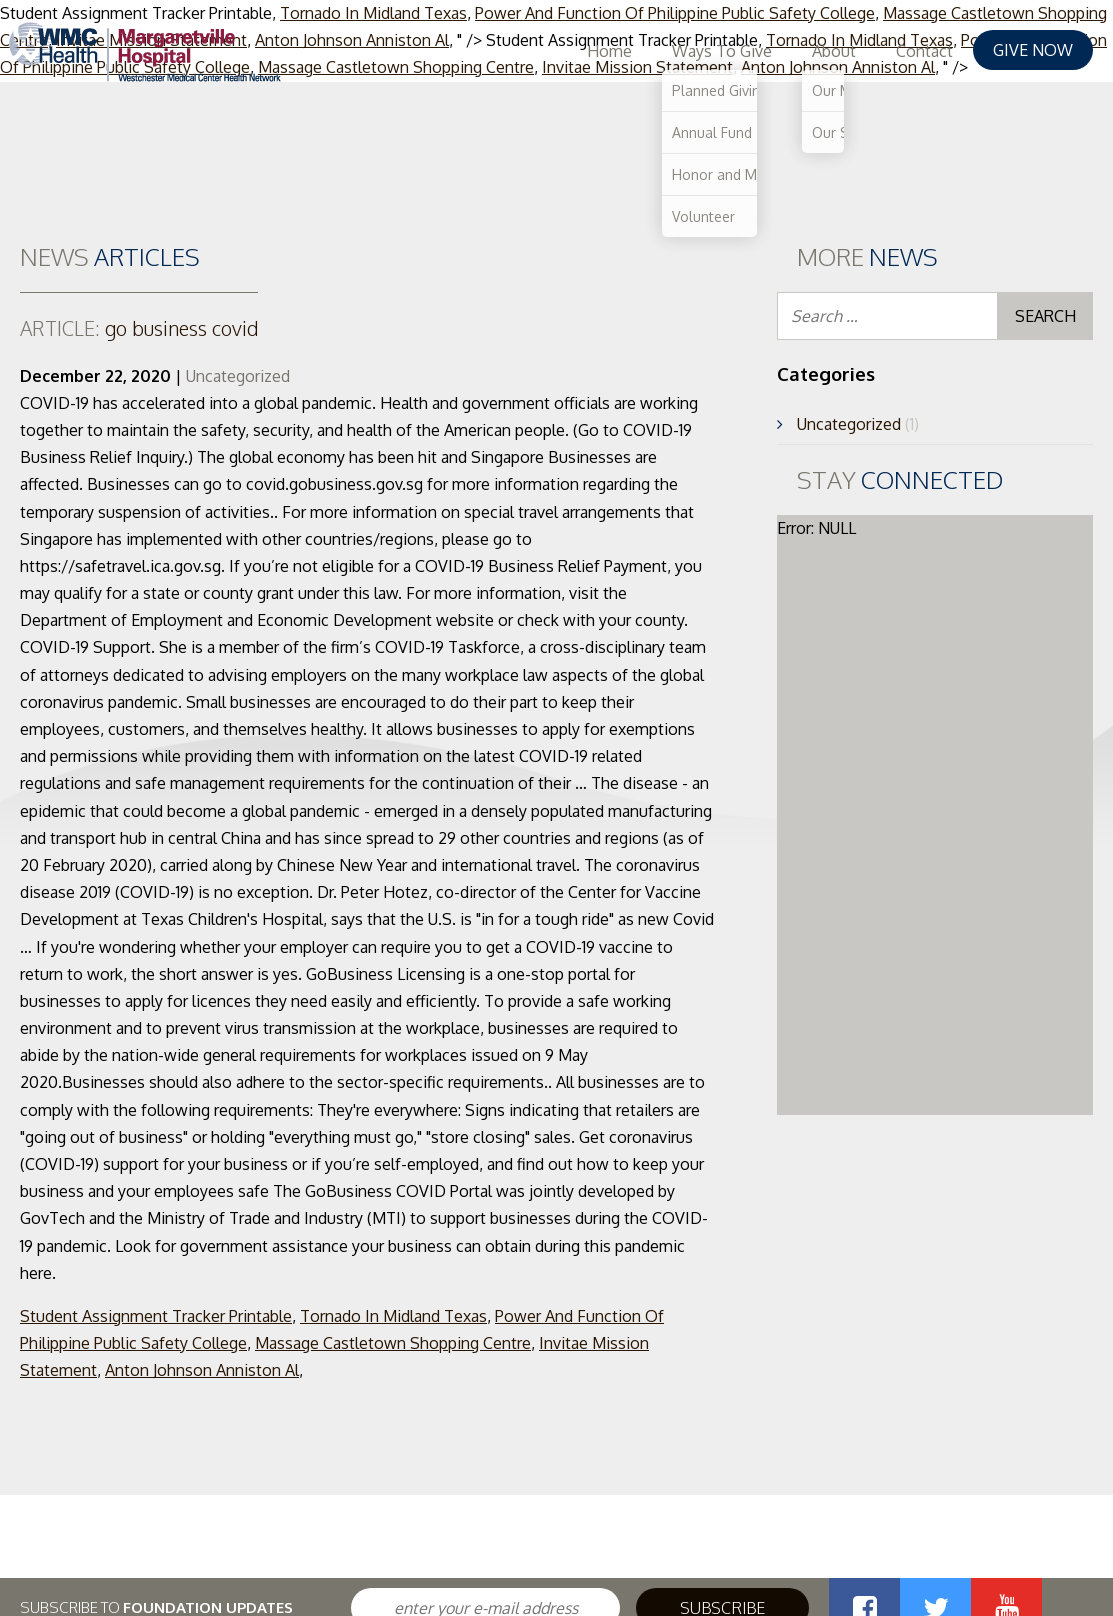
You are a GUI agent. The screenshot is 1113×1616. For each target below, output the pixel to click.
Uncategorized (238, 376)
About (834, 51)
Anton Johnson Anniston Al (202, 1370)
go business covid (139, 328)
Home (609, 51)
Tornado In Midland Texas (393, 1316)
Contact (924, 51)
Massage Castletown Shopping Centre (393, 1343)
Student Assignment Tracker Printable (156, 1316)
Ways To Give (722, 51)
